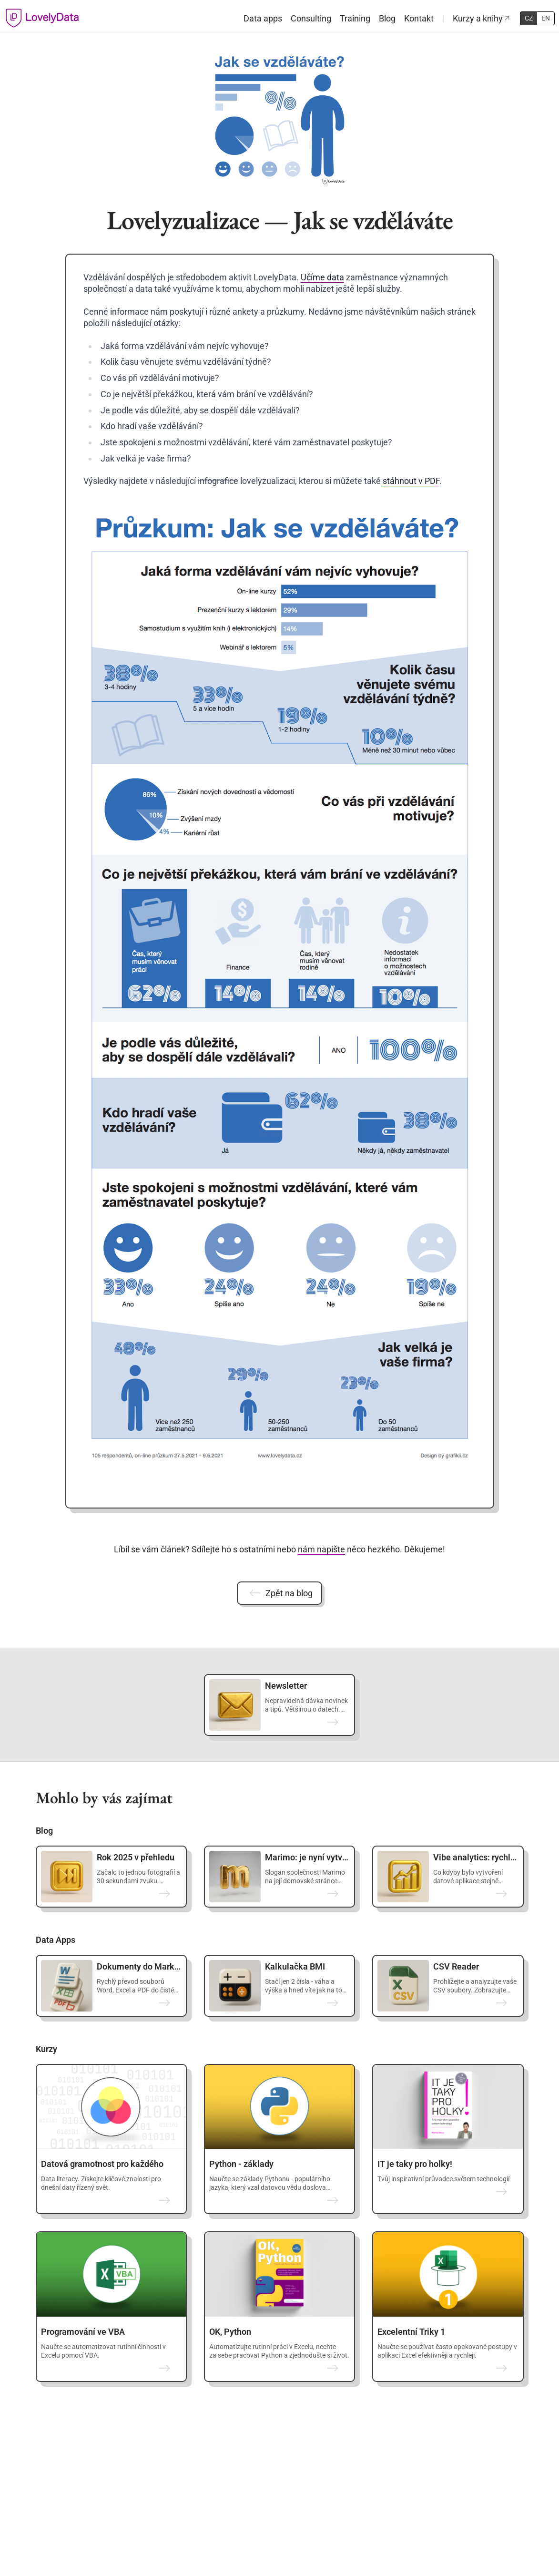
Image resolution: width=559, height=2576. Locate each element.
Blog (387, 18)
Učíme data (322, 277)
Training (355, 18)
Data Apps (55, 1940)
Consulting (311, 18)
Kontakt (419, 18)
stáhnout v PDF (411, 481)
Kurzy (46, 2049)
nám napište (321, 1549)
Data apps (263, 18)
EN (545, 18)
